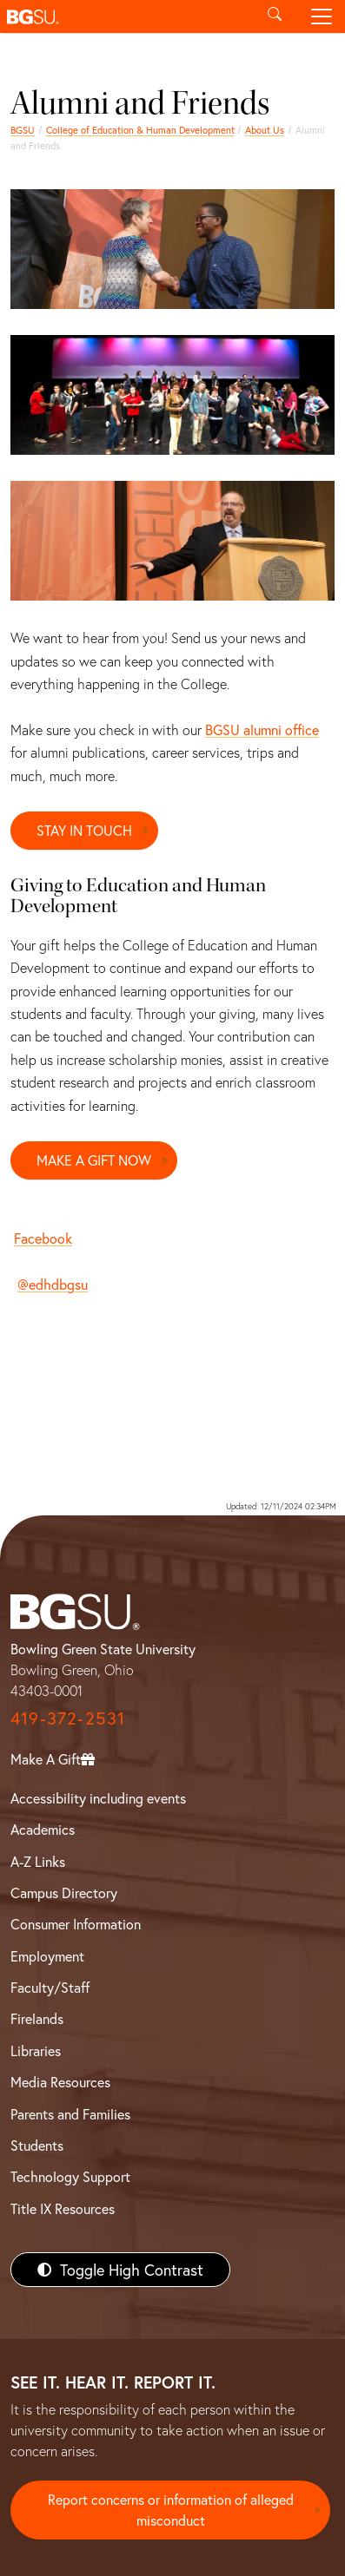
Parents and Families (70, 2114)
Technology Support (70, 2176)
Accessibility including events (98, 1798)
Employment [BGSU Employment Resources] (47, 1956)
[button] (125, 16)
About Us (264, 129)
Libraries (35, 2050)
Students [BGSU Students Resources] (36, 2145)
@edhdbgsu (52, 1284)
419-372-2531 (67, 1718)
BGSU (22, 129)
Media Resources (60, 2082)
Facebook (43, 1238)
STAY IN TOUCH (84, 830)
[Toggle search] (274, 16)
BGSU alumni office (262, 729)
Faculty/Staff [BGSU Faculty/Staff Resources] (50, 1987)
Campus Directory (63, 1892)
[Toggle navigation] (321, 16)
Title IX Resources (62, 2208)
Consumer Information (75, 1924)
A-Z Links (37, 1861)
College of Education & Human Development (140, 129)
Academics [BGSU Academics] (42, 1829)
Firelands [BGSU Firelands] (36, 2018)
